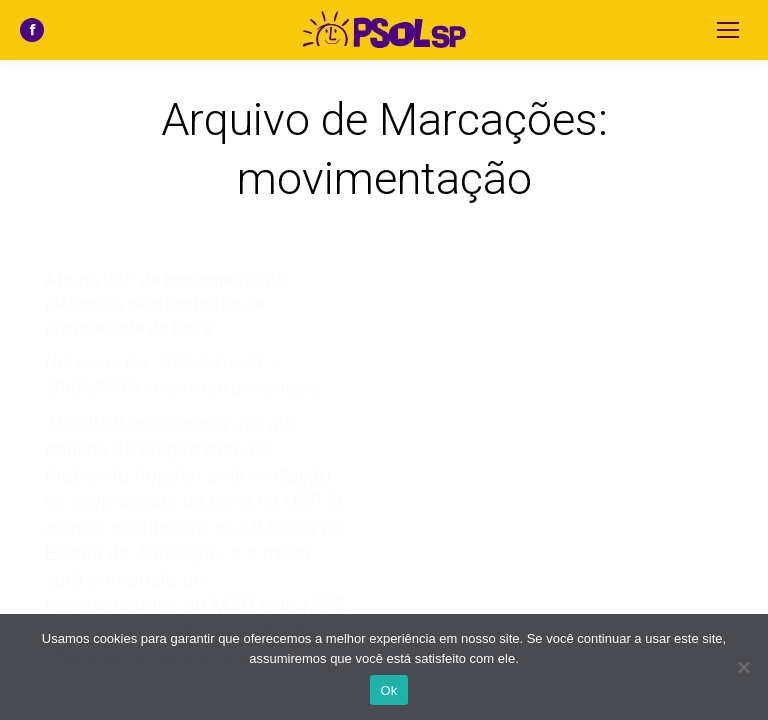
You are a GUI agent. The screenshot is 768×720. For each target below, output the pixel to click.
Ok (388, 690)
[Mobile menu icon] (728, 30)
